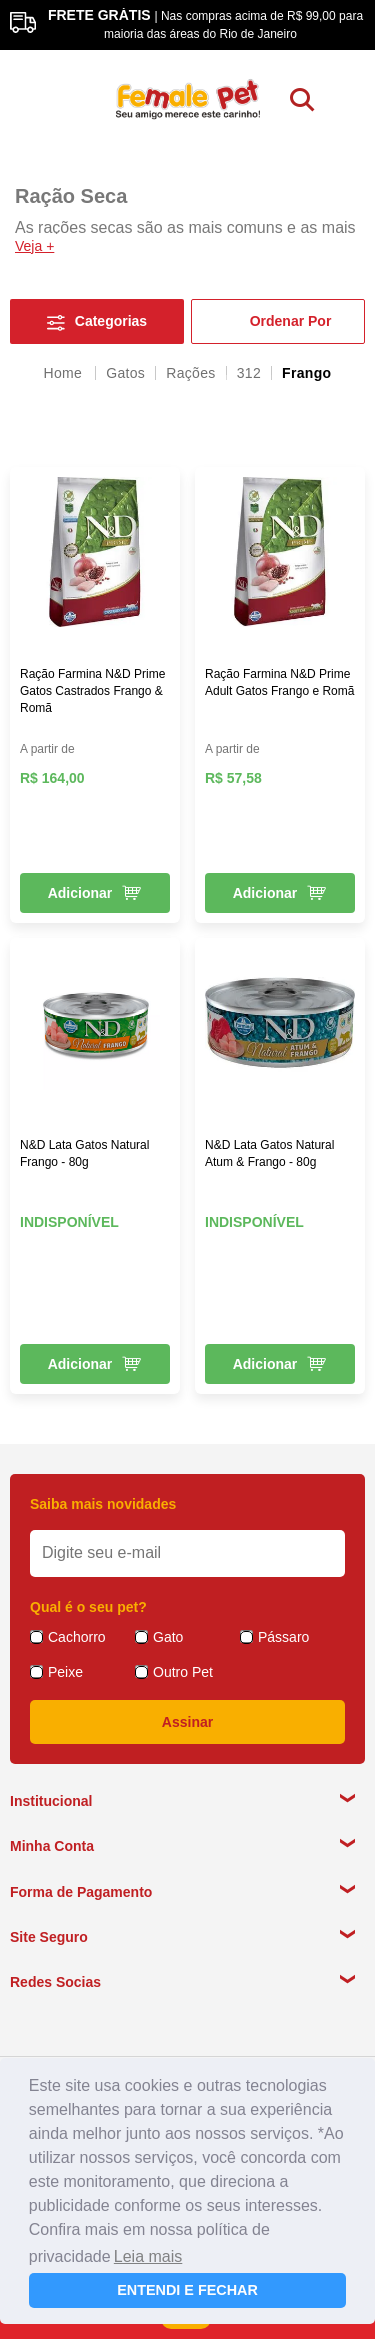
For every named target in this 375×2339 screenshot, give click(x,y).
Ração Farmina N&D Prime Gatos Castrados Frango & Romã (92, 691)
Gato (168, 1637)
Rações (190, 373)
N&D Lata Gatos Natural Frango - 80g (84, 1153)
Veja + (34, 246)
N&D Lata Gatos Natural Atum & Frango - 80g (269, 1153)
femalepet (65, 373)
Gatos (125, 373)
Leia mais (148, 2256)
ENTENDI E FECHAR (187, 2290)
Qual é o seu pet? (88, 1607)
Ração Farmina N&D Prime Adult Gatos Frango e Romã (279, 682)
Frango (306, 373)
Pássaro (283, 1637)
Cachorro (77, 1637)
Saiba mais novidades (103, 1504)
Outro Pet (183, 1672)
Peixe (65, 1672)
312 (249, 373)
